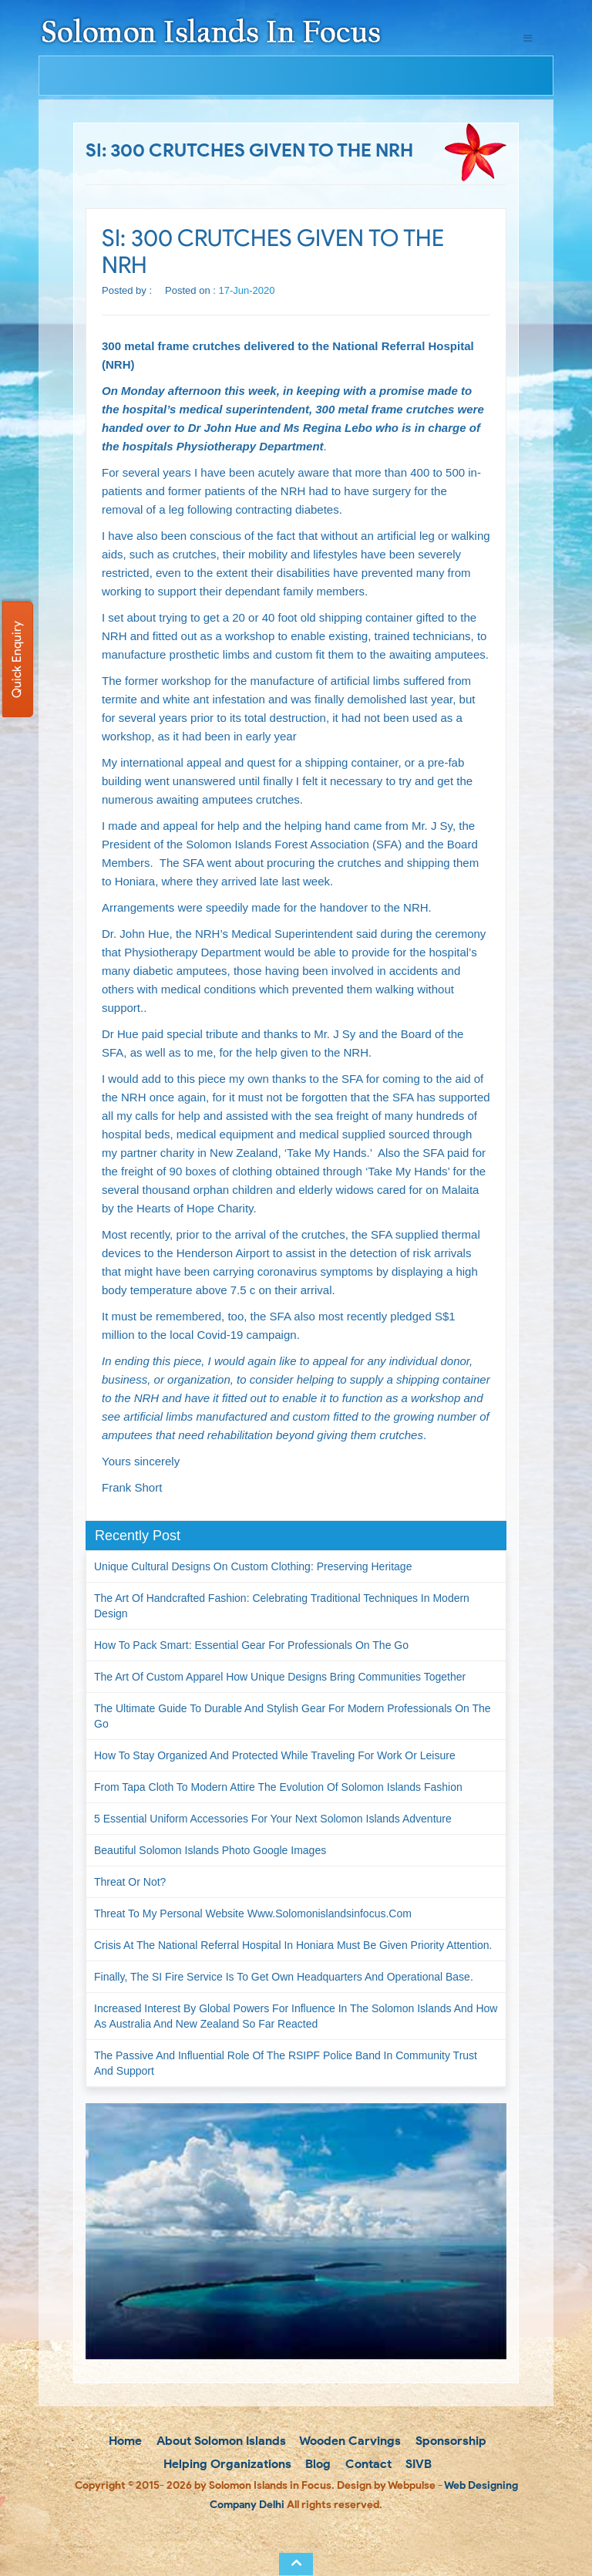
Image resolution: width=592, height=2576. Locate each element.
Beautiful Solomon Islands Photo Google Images (210, 1850)
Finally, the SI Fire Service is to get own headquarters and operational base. (283, 1977)
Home (124, 2440)
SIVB (417, 2463)
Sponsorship (449, 2440)
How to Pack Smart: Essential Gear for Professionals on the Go (251, 1645)
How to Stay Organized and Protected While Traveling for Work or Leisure (275, 1755)
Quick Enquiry (16, 659)
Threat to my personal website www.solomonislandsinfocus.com (253, 1913)
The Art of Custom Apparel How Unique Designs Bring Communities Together (280, 1677)
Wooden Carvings (349, 2440)
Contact (367, 2463)
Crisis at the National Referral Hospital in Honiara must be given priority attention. (293, 1945)
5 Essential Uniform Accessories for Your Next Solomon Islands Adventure (273, 1818)
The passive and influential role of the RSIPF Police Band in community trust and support (285, 2063)
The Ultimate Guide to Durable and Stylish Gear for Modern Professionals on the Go (292, 1716)
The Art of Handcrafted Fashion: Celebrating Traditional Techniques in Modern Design (281, 1606)
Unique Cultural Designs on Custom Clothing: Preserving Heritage (253, 1566)
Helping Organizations (225, 2463)
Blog (316, 2463)
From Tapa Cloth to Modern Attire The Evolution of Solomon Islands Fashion (278, 1787)
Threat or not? (130, 1882)
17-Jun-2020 (247, 290)
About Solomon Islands (219, 2440)
